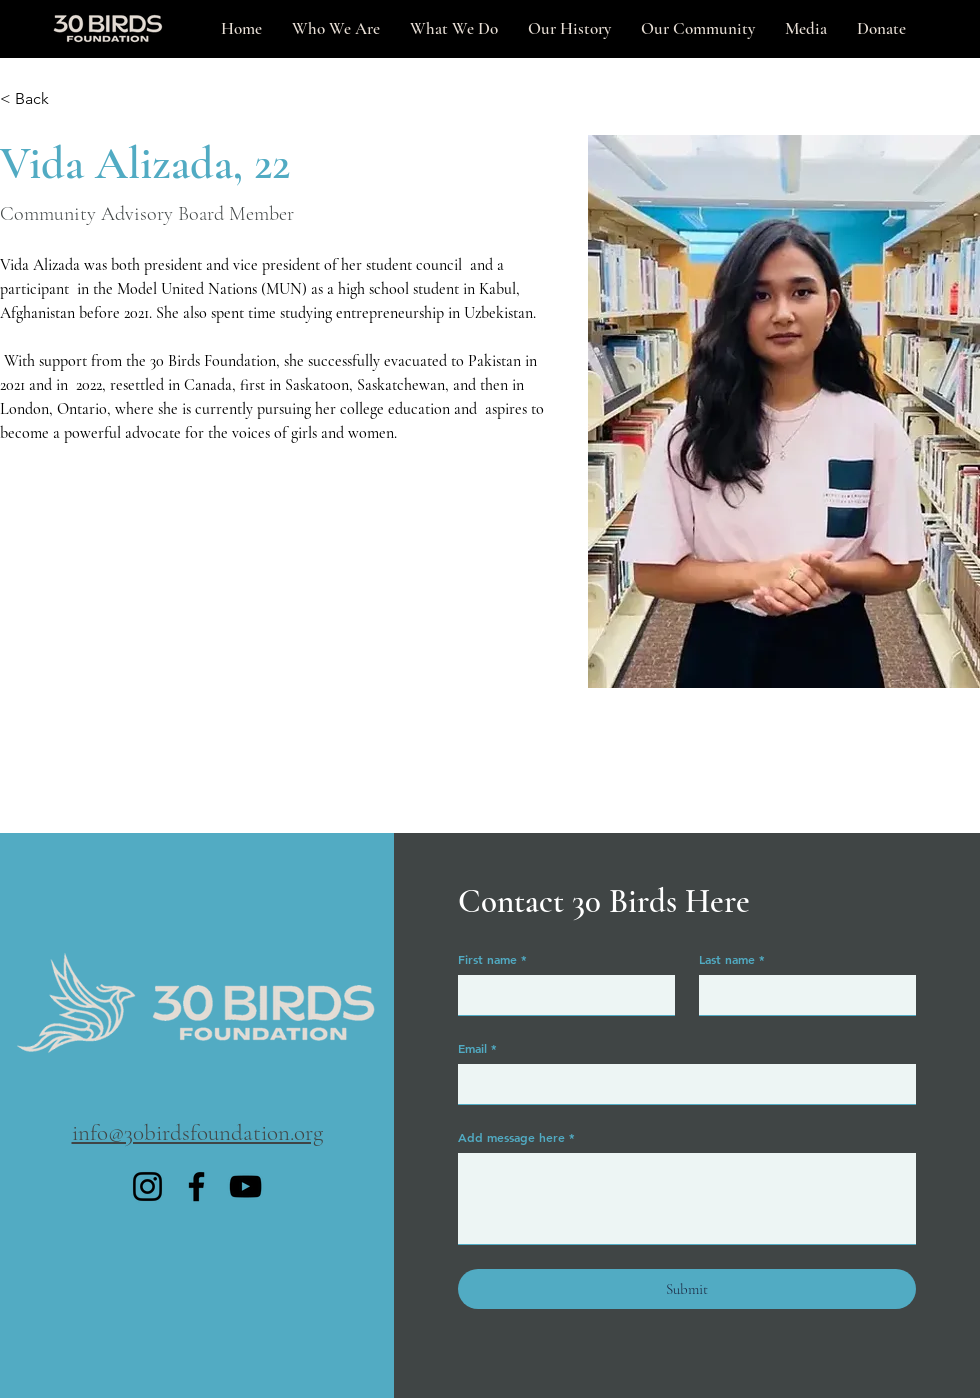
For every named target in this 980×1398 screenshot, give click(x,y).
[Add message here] (687, 1198)
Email (477, 1048)
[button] (806, 29)
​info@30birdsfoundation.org (197, 1133)
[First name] (560, 995)
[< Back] (39, 99)
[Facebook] (196, 1186)
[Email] (681, 1084)
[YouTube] (245, 1186)
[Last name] (801, 995)
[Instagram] (147, 1186)
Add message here (516, 1137)
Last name (732, 959)
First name (492, 959)
